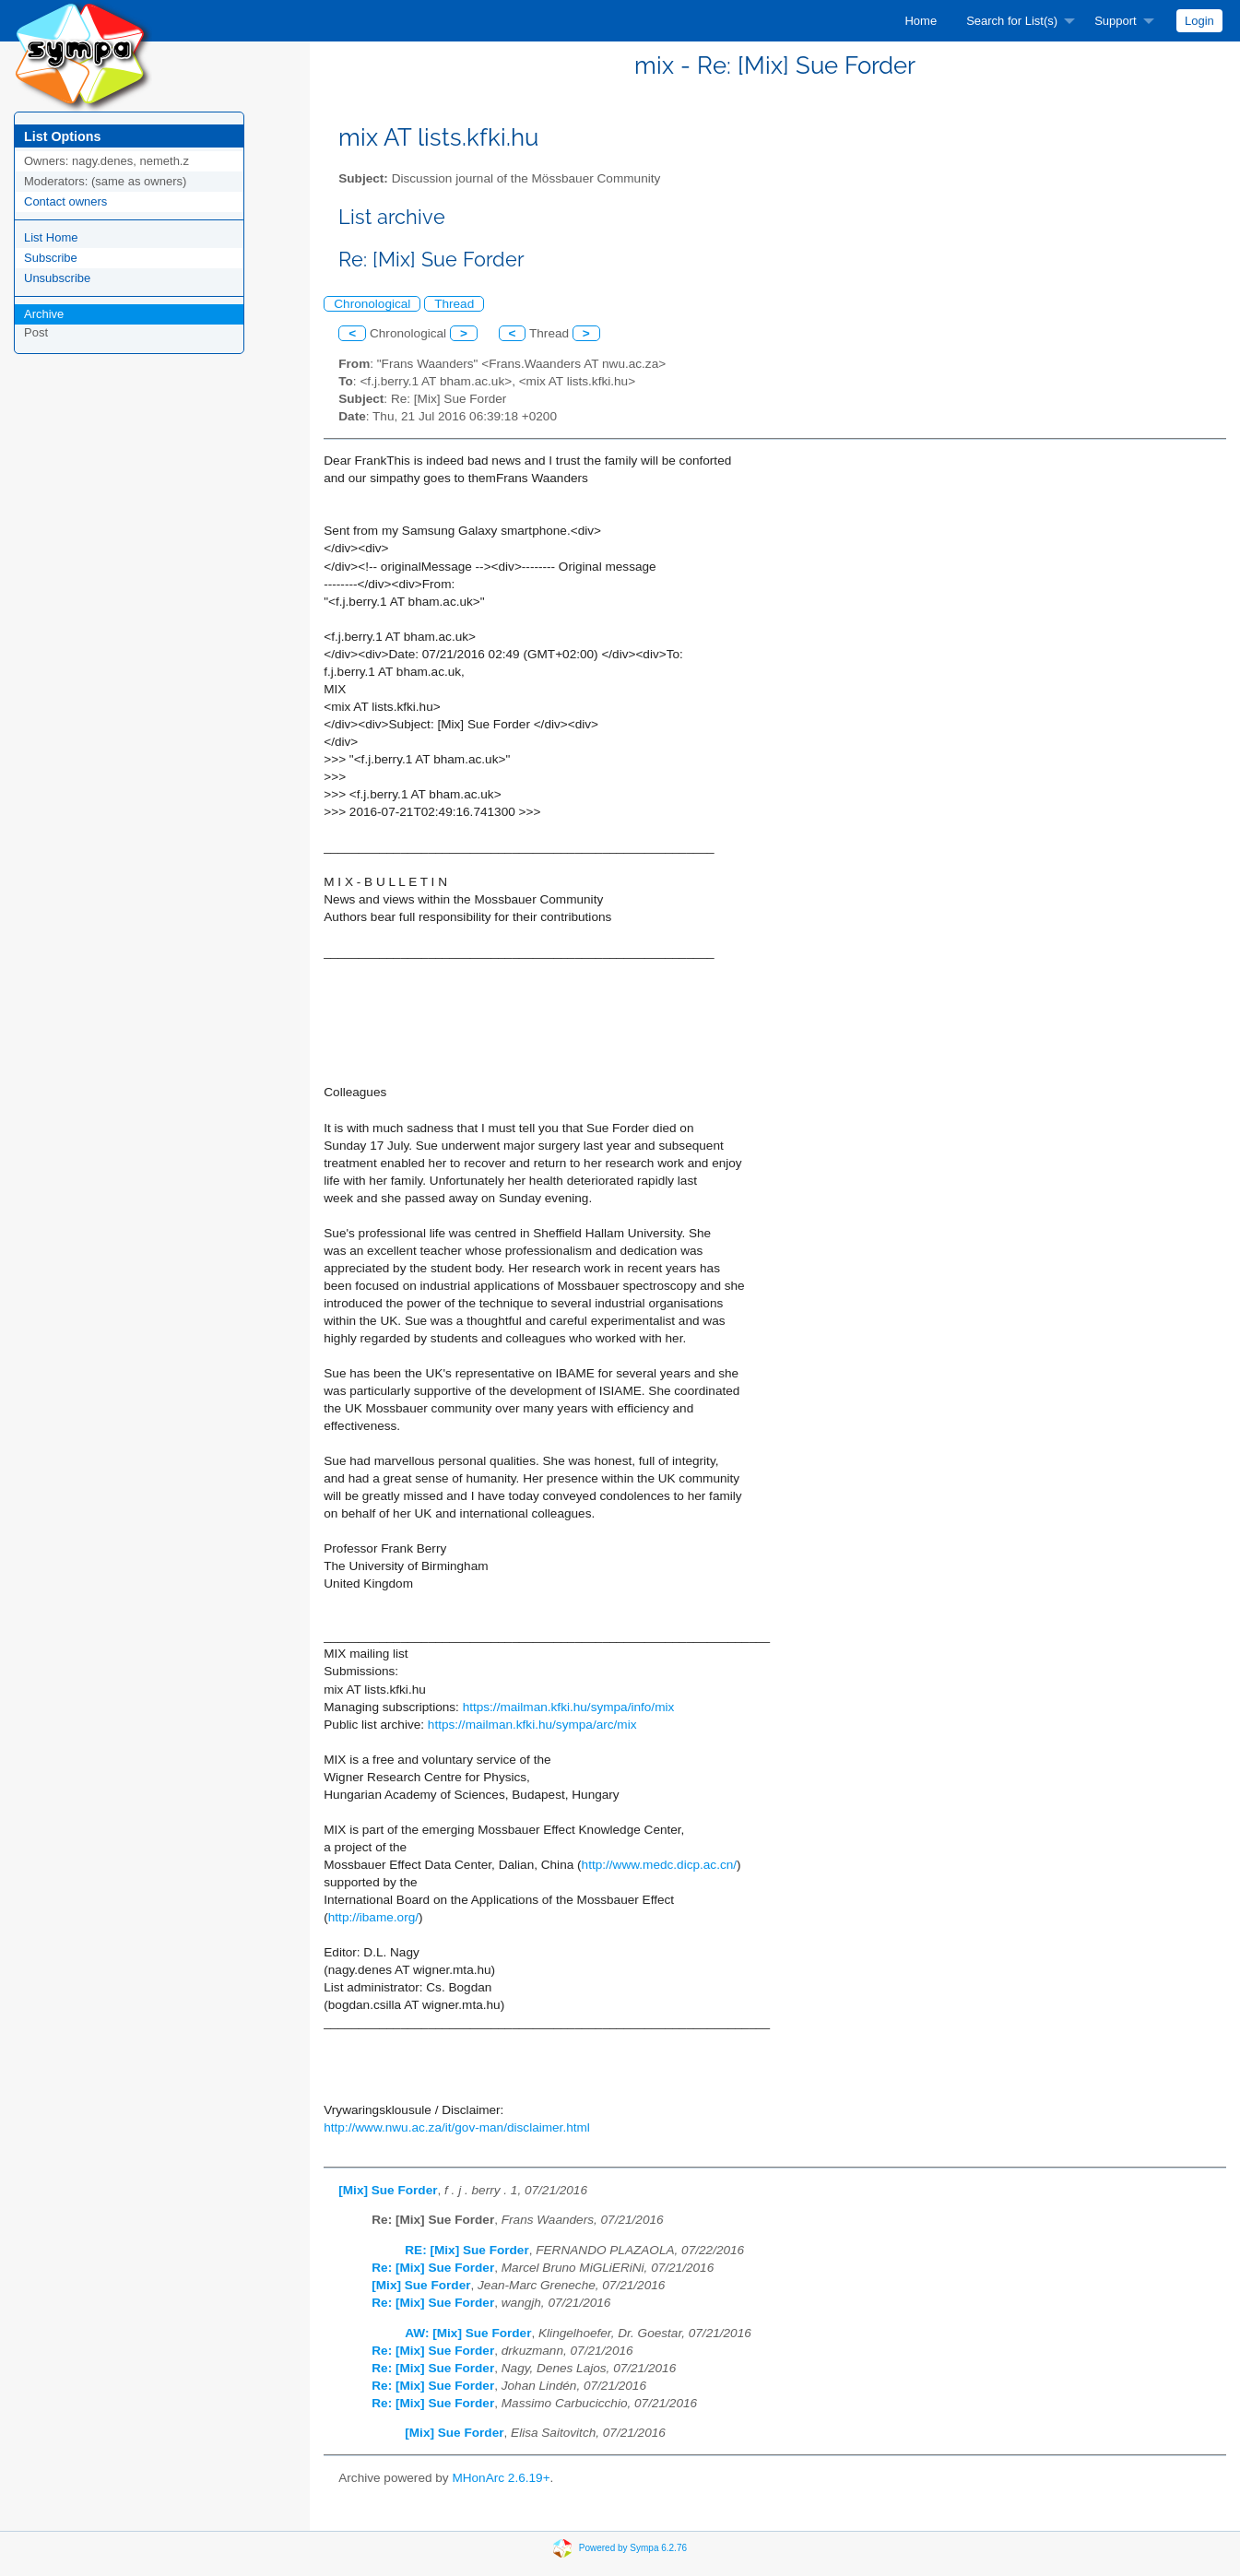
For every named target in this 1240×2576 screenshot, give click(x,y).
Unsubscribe (57, 278)
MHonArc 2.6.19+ (500, 2478)
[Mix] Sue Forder (387, 2190)
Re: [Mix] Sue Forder (433, 2268)
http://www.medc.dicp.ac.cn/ (659, 1865)
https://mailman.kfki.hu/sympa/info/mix (569, 1707)
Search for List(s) (1011, 21)
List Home (51, 237)
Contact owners (65, 201)
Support (1115, 21)
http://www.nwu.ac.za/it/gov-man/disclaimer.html (457, 2127)
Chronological (372, 304)
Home (920, 21)
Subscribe (50, 258)
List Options (62, 136)
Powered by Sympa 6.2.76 (633, 2547)
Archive (44, 314)
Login (1199, 21)
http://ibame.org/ (373, 1917)
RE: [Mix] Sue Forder (466, 2250)
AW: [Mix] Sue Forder (468, 2333)
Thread (454, 304)
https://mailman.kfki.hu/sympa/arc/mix (532, 1724)
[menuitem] (920, 20)
